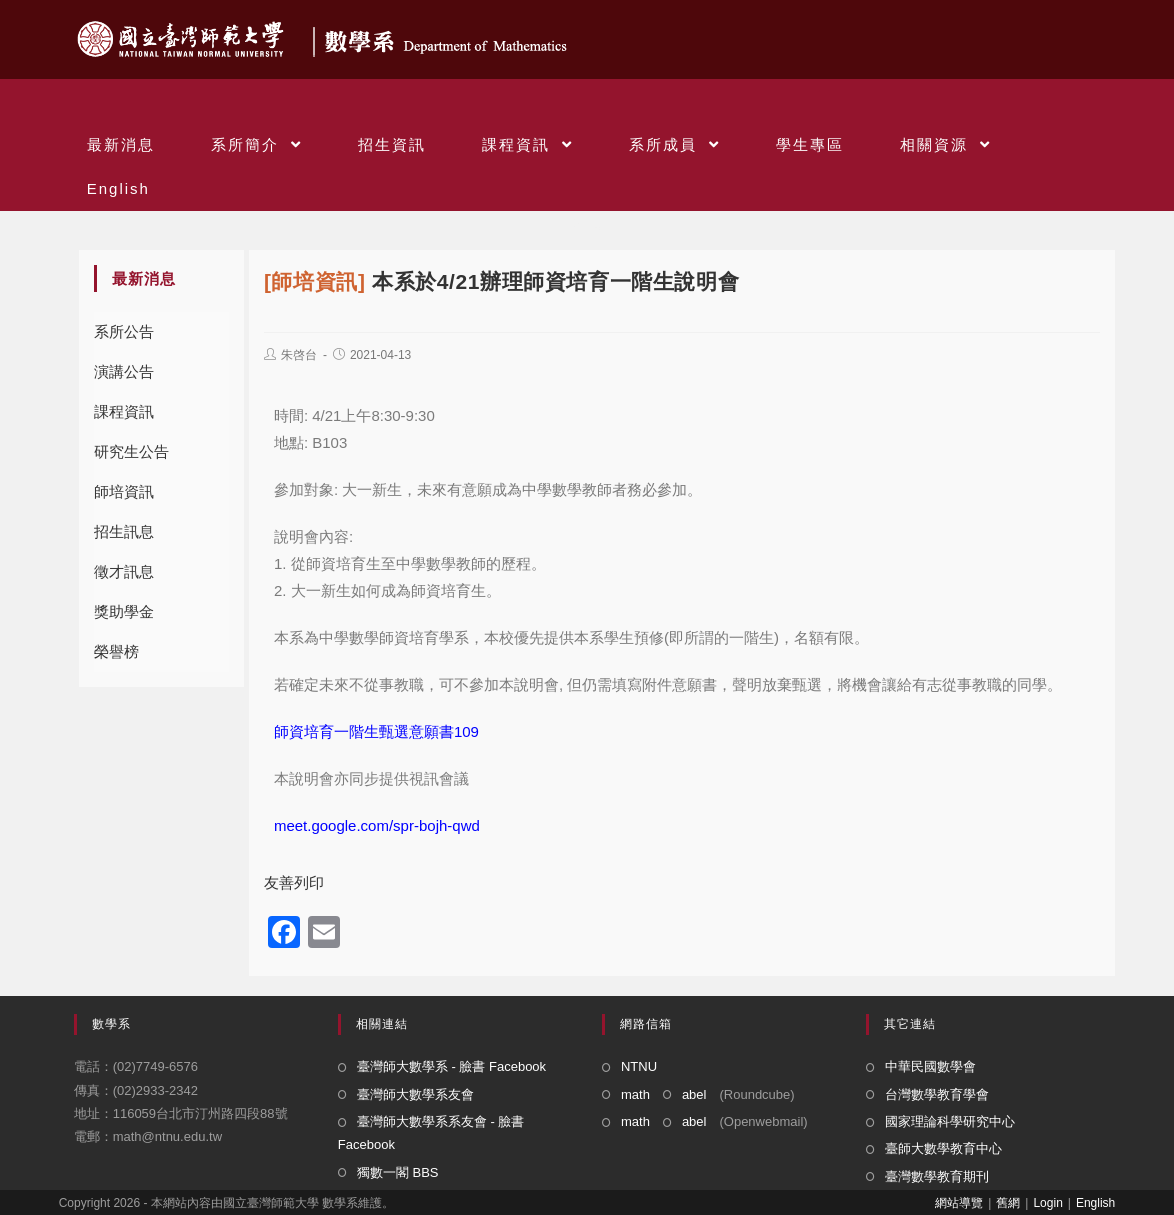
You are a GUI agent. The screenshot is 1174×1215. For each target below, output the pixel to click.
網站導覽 (959, 1203)
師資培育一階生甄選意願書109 (376, 731)
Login (1047, 1203)
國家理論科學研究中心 (950, 1121)
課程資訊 (124, 411)
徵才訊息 (124, 571)
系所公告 (124, 331)
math (635, 1094)
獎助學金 (124, 611)
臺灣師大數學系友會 (415, 1094)
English (1095, 1203)
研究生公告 (131, 451)
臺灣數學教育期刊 (937, 1176)
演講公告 (124, 371)
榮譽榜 (116, 651)
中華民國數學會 (930, 1066)
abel (694, 1094)
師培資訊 (124, 491)
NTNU (639, 1066)
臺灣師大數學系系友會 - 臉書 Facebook (431, 1133)
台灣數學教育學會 (937, 1094)
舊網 (1008, 1203)
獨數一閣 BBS (398, 1172)
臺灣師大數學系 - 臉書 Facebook (451, 1066)
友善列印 (294, 882)
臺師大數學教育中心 (943, 1148)
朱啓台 (299, 355)
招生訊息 (124, 531)
